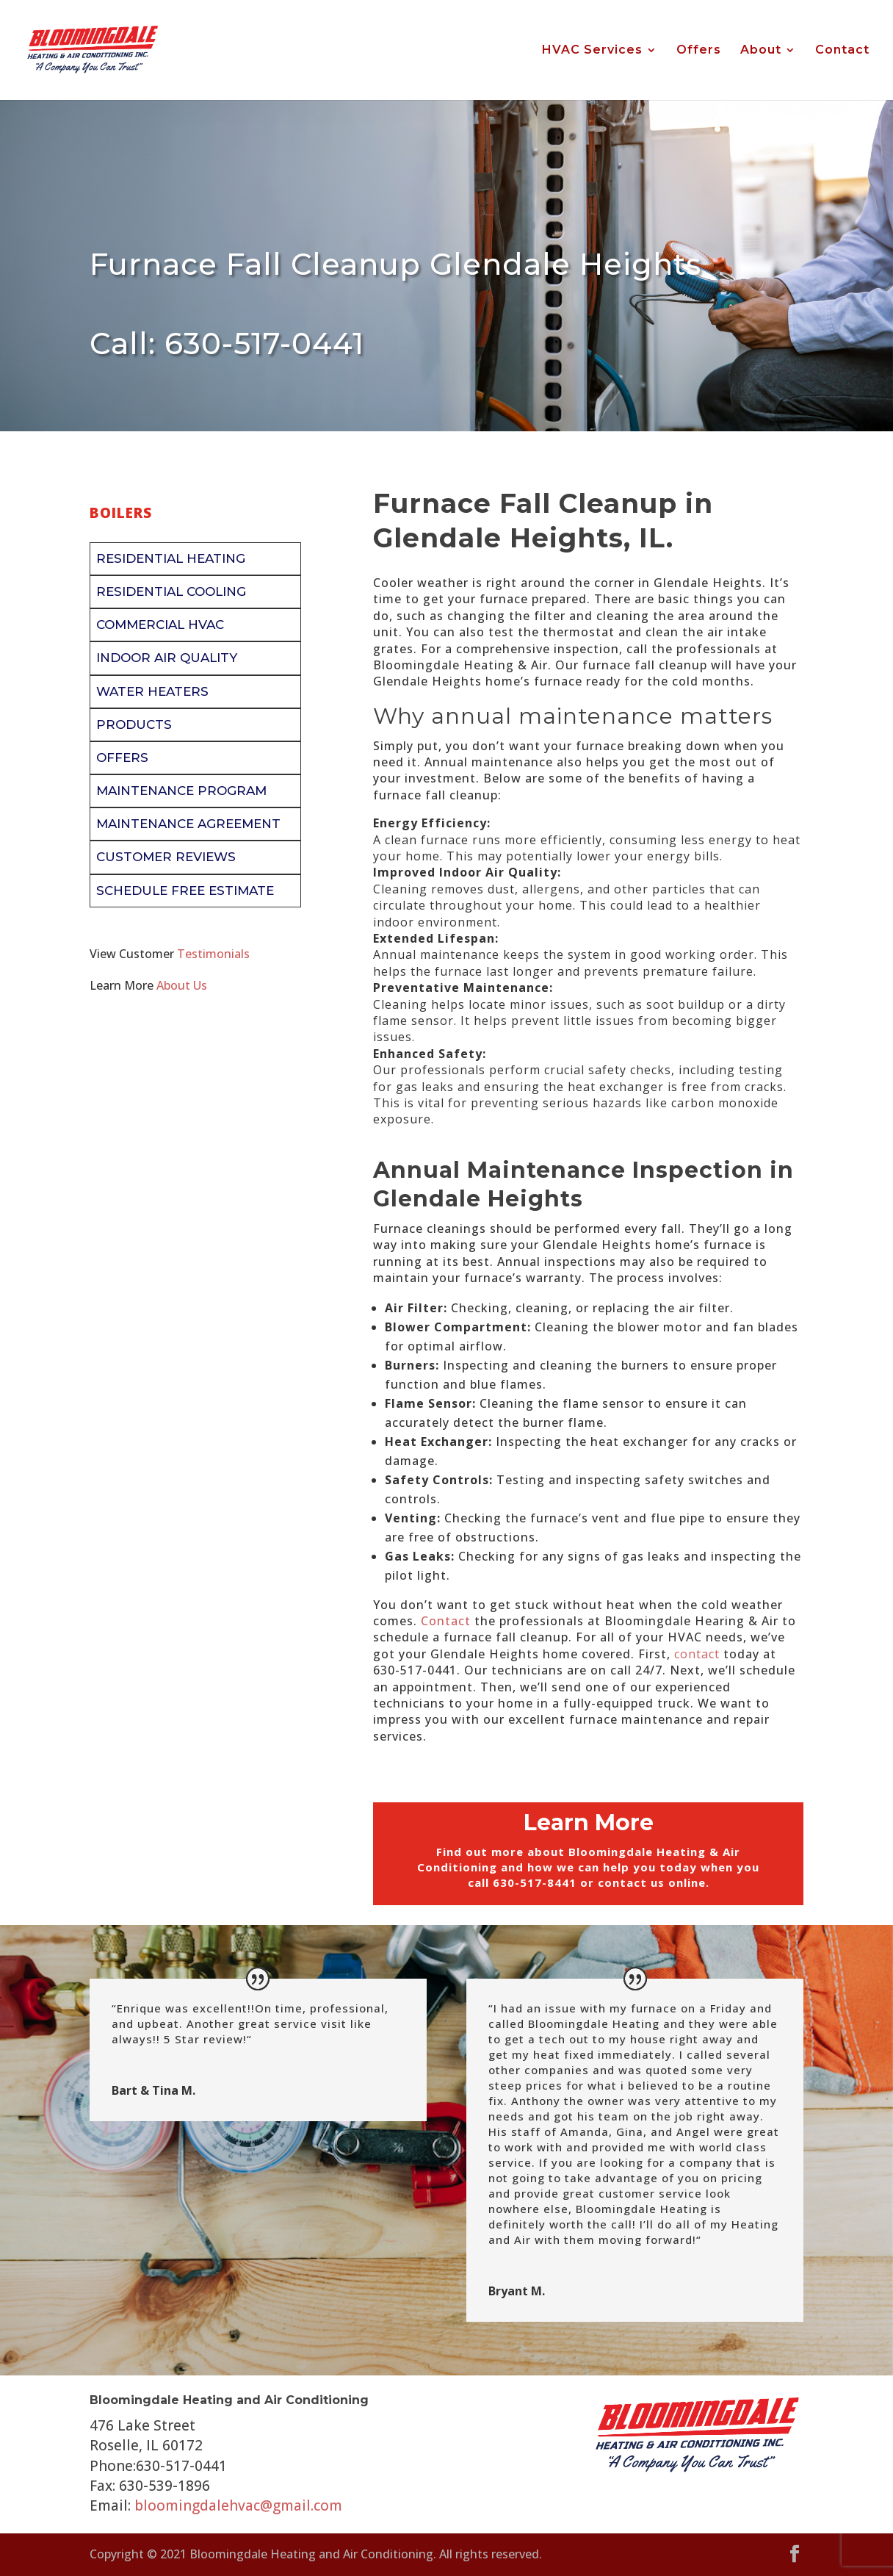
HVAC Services (592, 51)
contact (697, 1654)
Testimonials (213, 954)
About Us (181, 985)
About (760, 51)
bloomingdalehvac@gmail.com (238, 2505)
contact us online (652, 1882)
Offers (698, 51)
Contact (842, 51)
